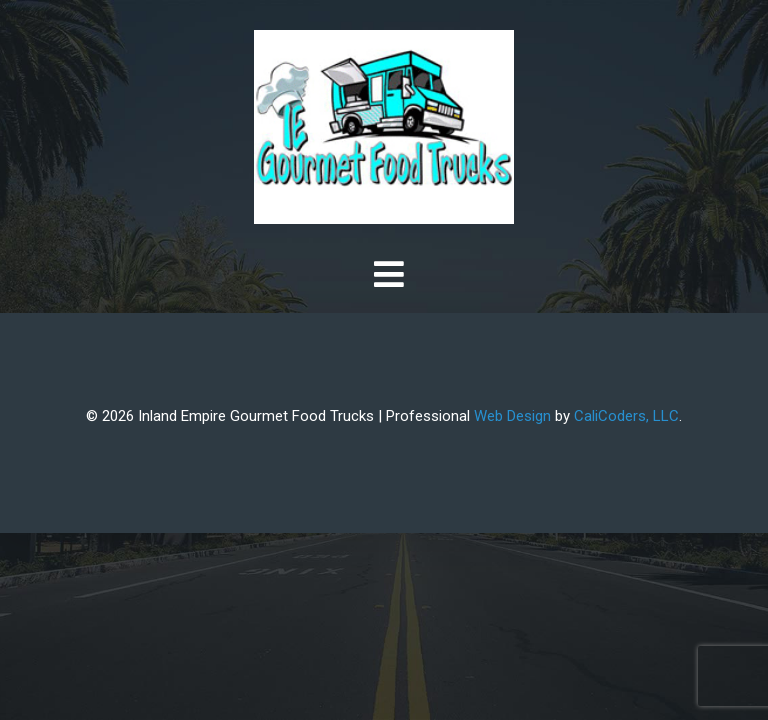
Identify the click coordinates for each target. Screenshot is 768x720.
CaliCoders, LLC (626, 416)
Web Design (512, 416)
